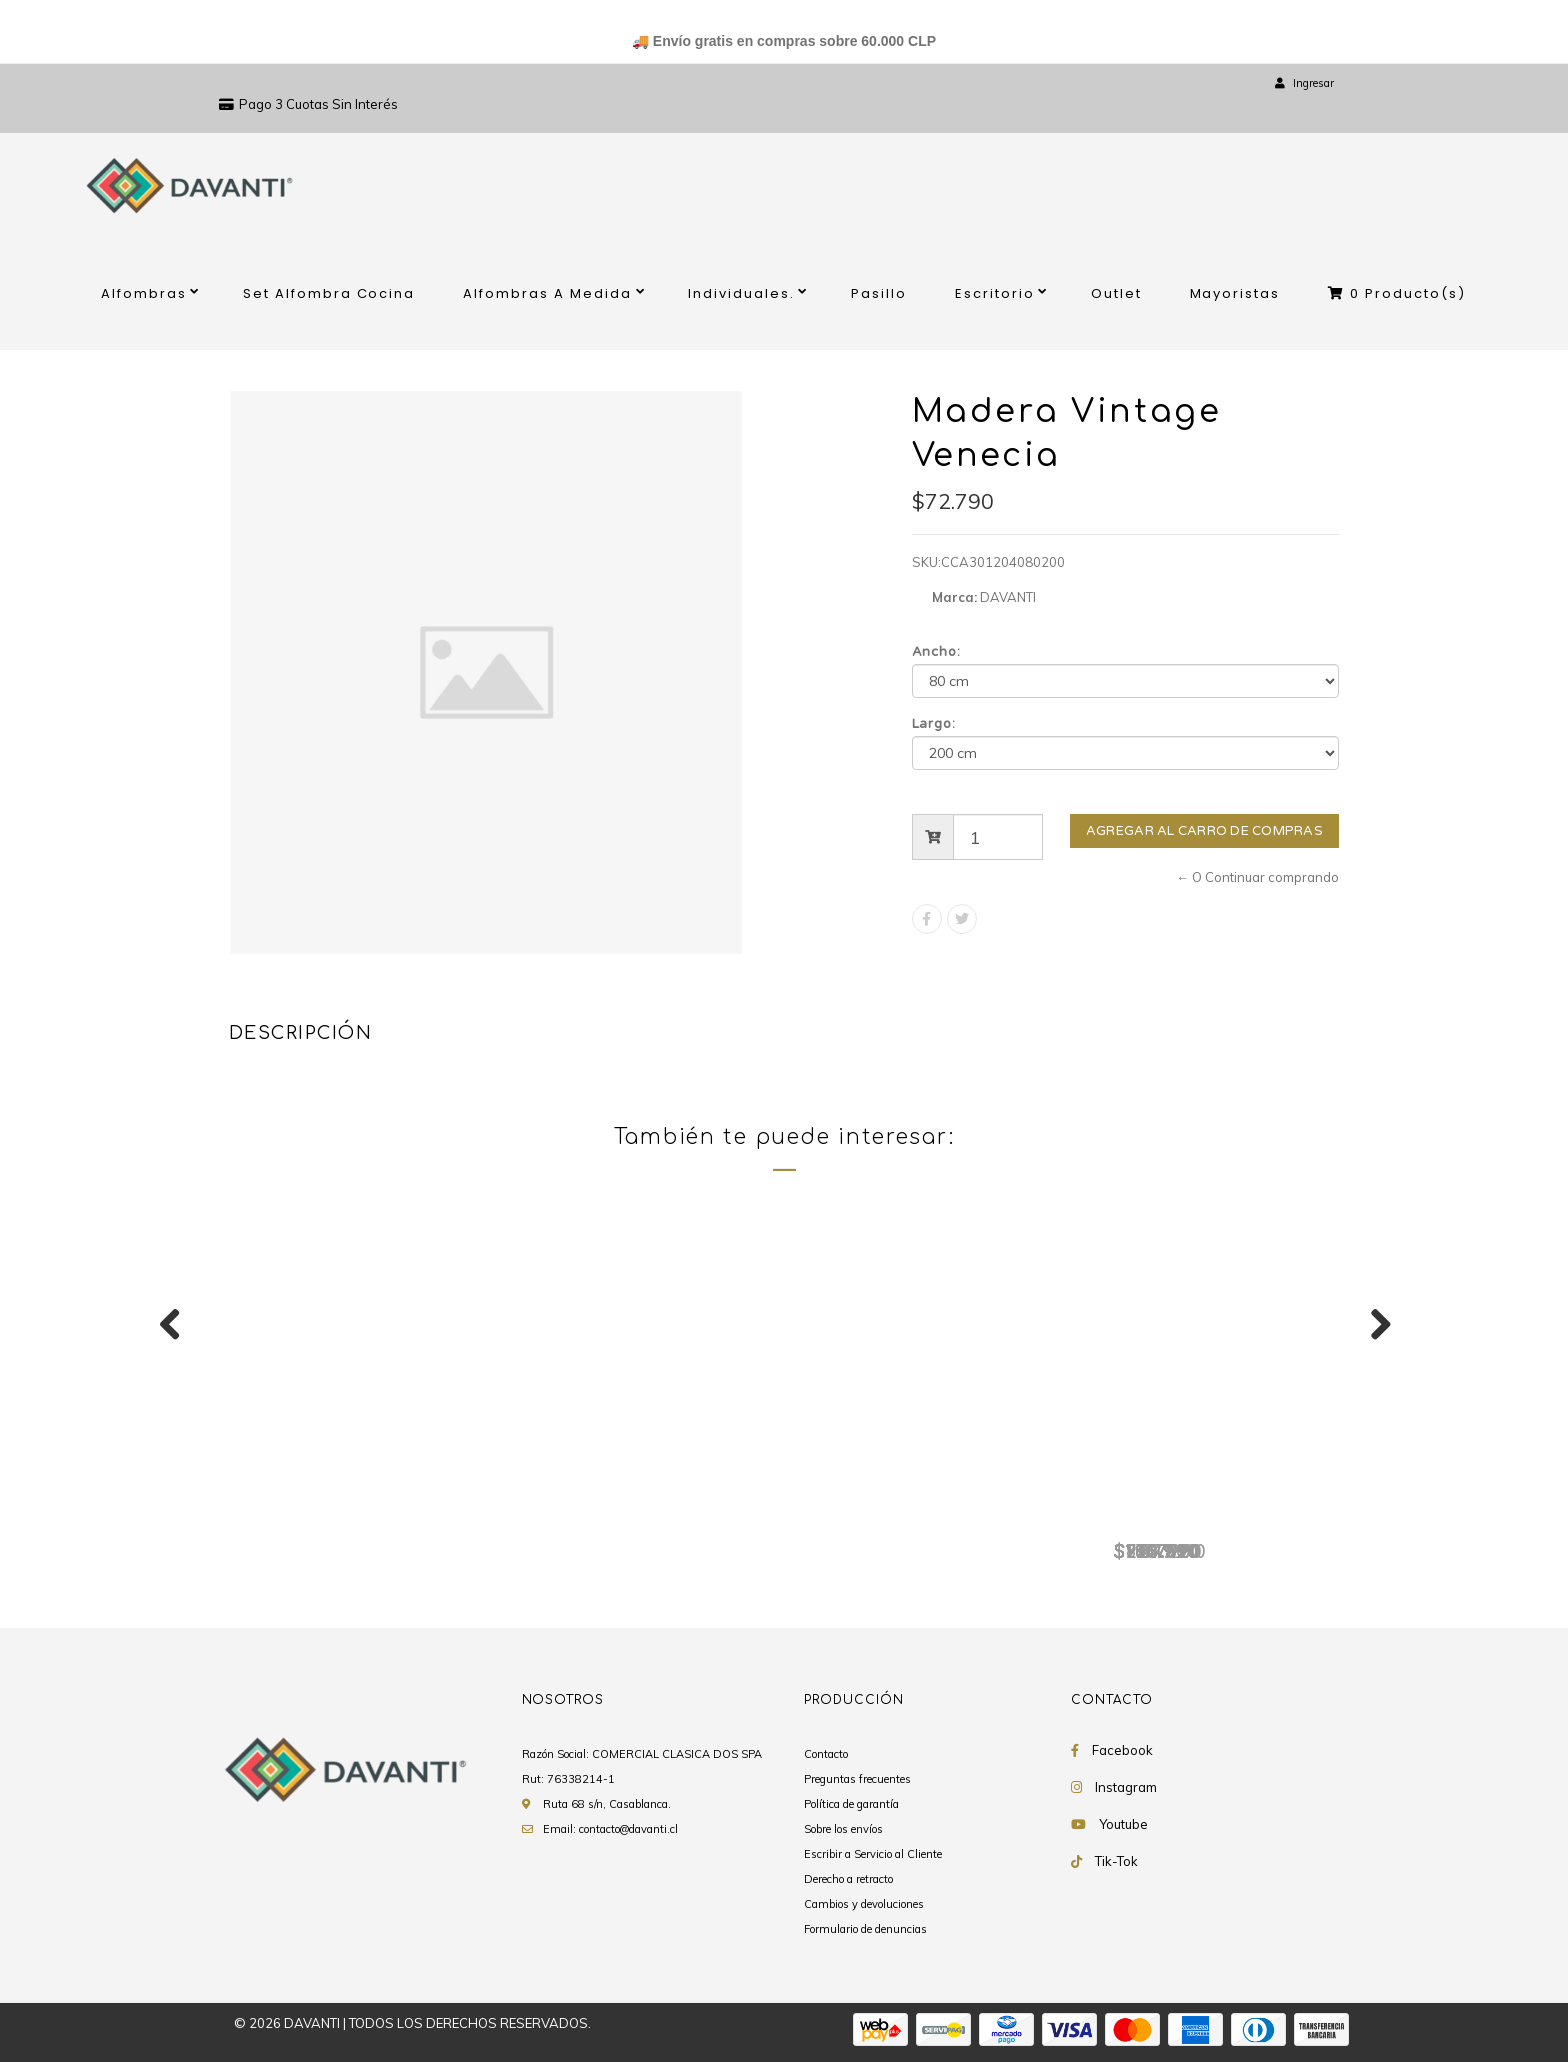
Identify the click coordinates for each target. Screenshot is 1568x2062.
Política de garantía (851, 1804)
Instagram (1126, 1787)
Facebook (1122, 1750)
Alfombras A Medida (547, 293)
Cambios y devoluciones (864, 1904)
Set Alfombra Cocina (329, 293)
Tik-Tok (1116, 1861)
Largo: (934, 724)
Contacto (826, 1754)
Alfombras (144, 293)
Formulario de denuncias (865, 1929)
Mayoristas (1235, 293)
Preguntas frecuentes (857, 1779)
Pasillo (879, 293)
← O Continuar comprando (1257, 877)
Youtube (1123, 1824)
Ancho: (937, 652)
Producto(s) (1397, 293)
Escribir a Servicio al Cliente (873, 1854)
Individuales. (741, 293)
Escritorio (995, 293)
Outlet (1116, 293)
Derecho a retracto (848, 1879)
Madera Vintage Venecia (353, 1518)
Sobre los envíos (843, 1829)
